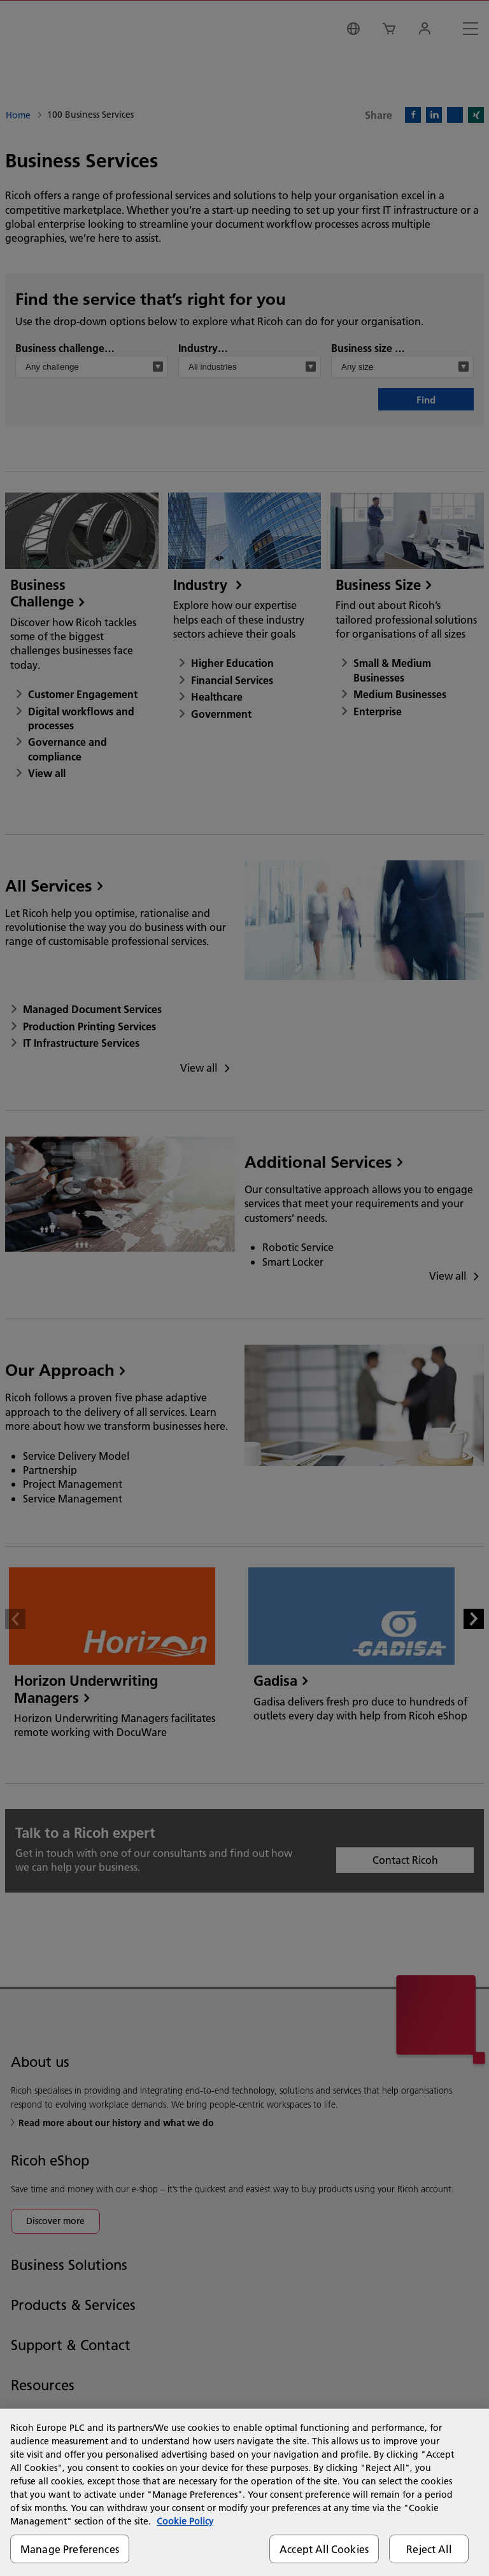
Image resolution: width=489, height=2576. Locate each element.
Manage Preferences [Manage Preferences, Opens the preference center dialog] (69, 2549)
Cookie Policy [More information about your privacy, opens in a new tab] (185, 2521)
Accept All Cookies (324, 2549)
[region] (244, 2492)
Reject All (428, 2549)
